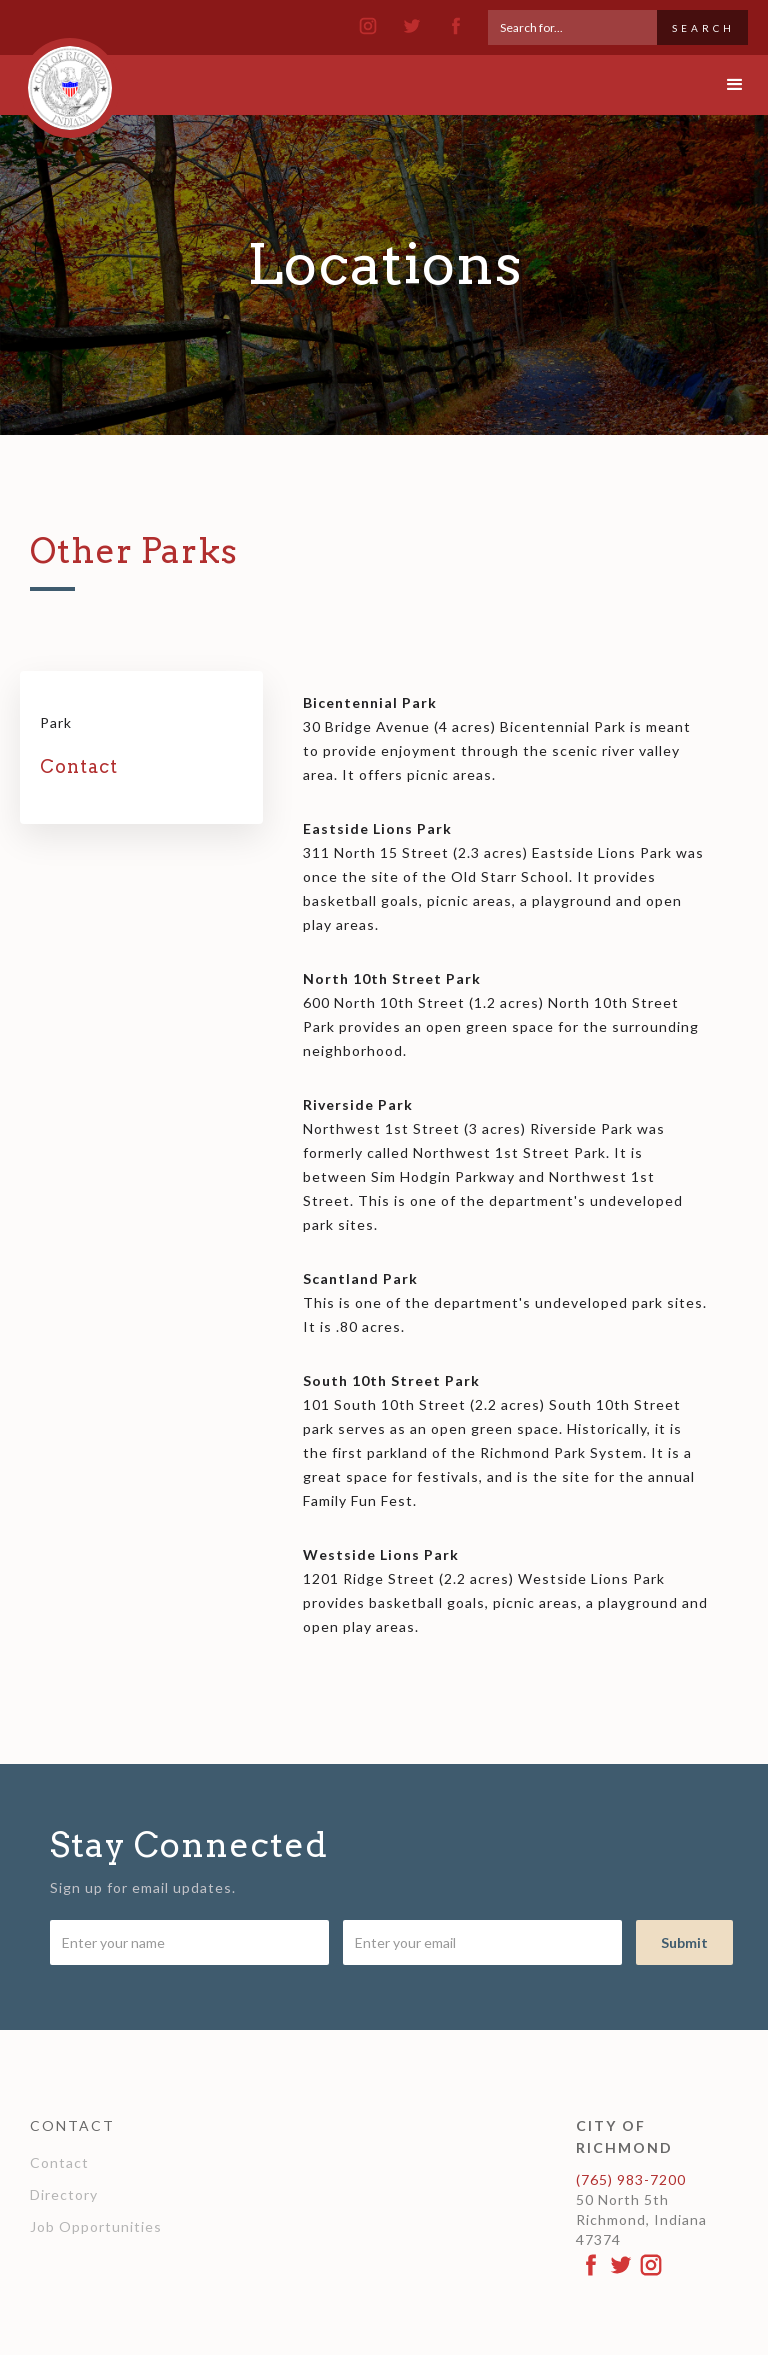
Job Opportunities (96, 2226)
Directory (64, 2194)
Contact (59, 2162)
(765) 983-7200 (631, 2179)
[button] (718, 85)
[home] (70, 79)
